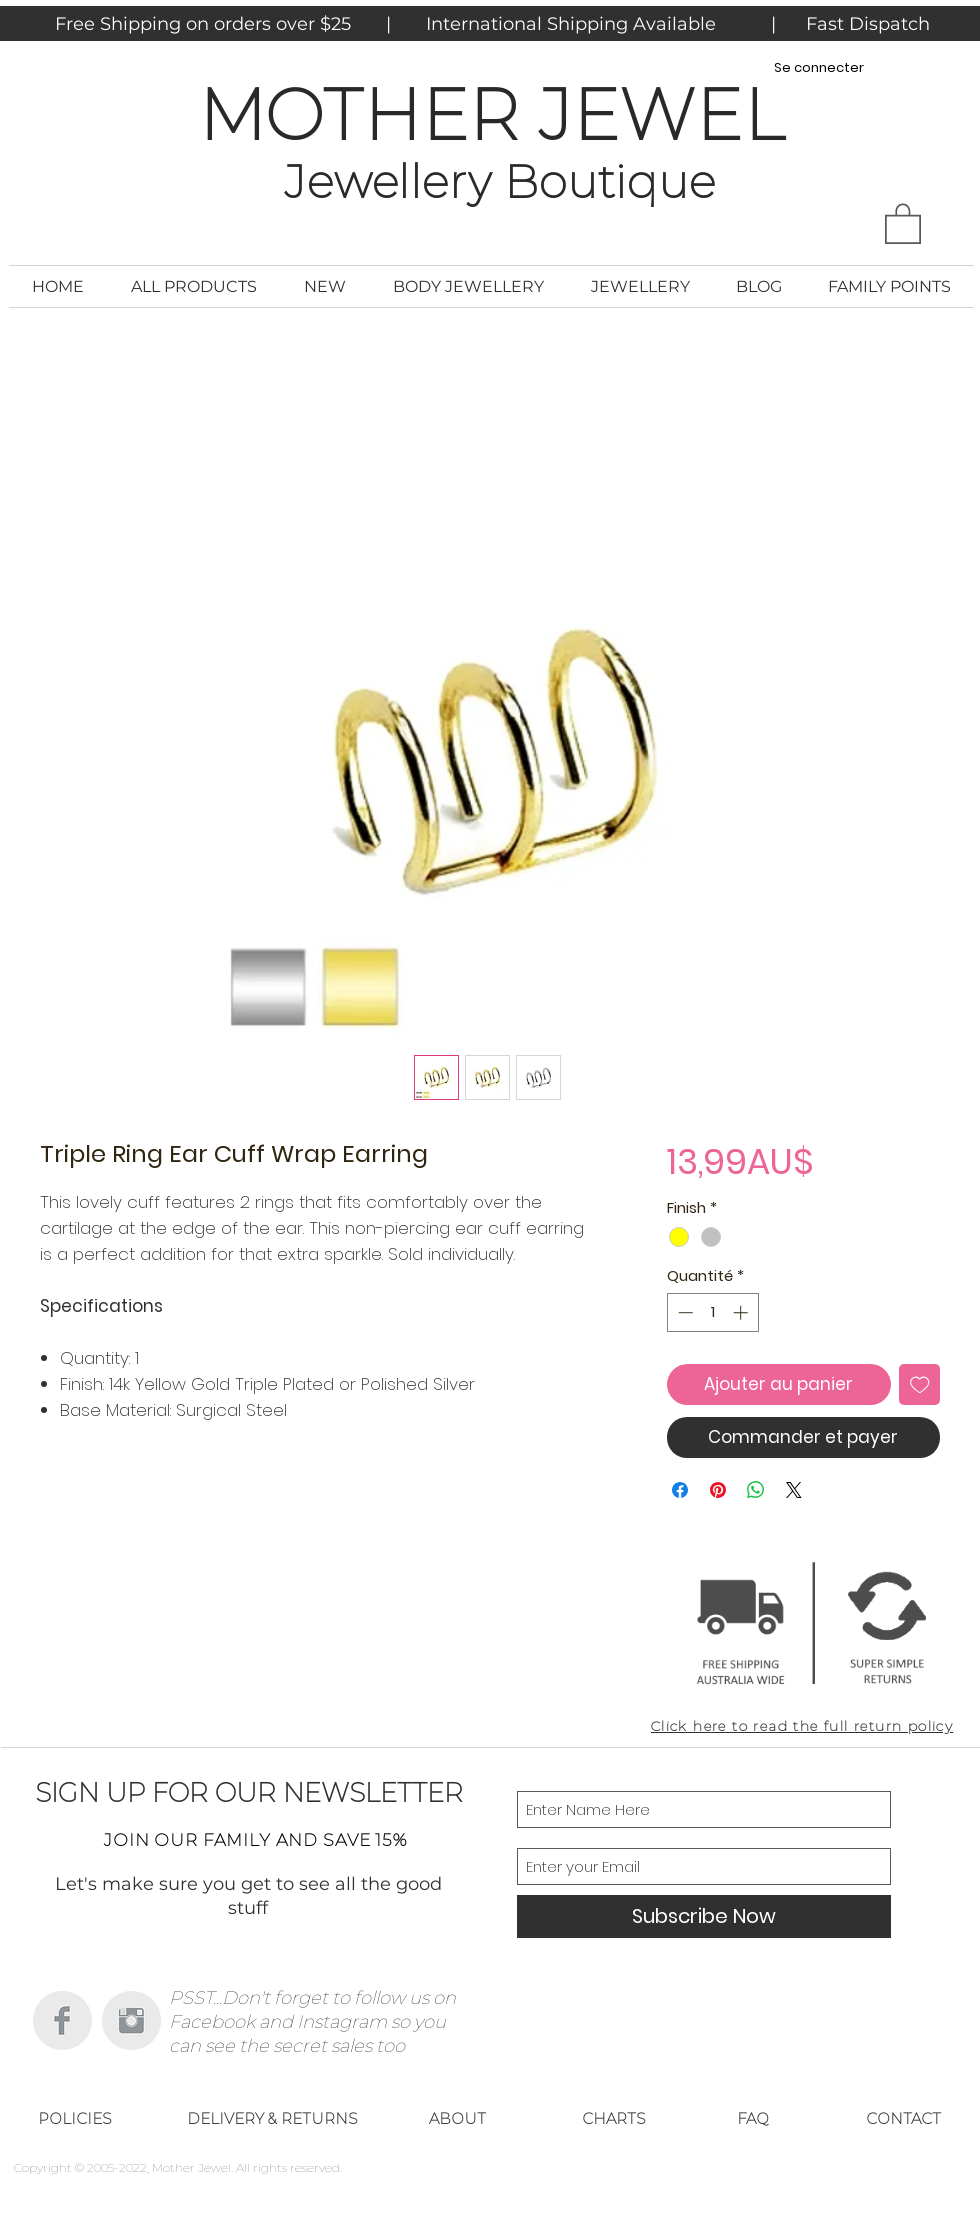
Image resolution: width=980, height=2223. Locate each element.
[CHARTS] (614, 2119)
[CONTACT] (903, 2119)
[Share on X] (794, 1490)
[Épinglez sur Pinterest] (718, 1490)
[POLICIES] (75, 2119)
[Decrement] (683, 1312)
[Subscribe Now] (704, 1916)
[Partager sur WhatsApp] (756, 1490)
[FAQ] (753, 2119)
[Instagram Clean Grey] (131, 2020)
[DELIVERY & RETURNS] (272, 2119)
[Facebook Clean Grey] (62, 2020)
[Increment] (742, 1312)
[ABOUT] (457, 2119)
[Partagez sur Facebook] (680, 1490)
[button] (903, 222)
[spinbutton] (712, 1312)
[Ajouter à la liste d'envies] (920, 1385)
